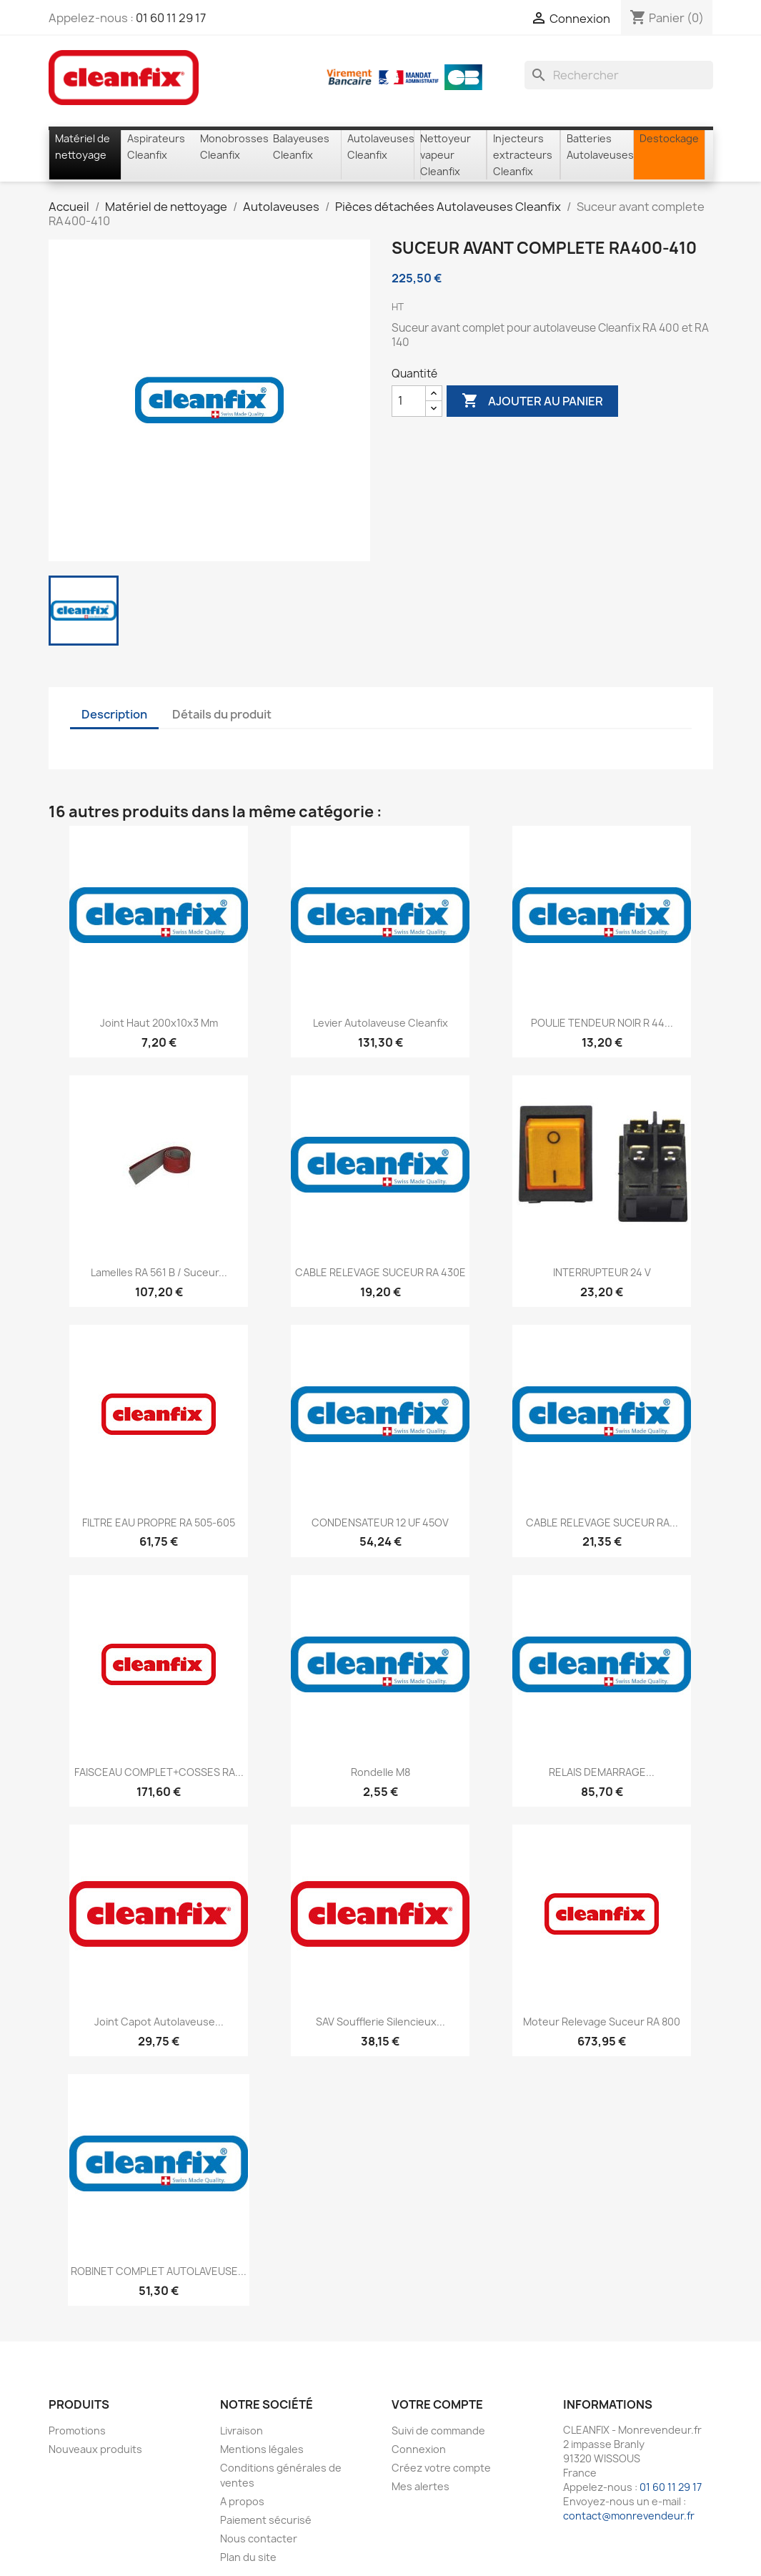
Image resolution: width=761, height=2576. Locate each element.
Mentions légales (262, 2449)
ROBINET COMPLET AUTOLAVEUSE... (159, 2271)
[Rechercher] (618, 75)
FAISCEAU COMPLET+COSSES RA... (159, 1772)
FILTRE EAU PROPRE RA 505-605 (158, 1522)
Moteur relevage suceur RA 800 (601, 2021)
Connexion (419, 2449)
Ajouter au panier (532, 401)
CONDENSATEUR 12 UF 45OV (380, 1522)
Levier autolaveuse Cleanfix (380, 1023)
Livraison (241, 2430)
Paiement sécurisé (266, 2520)
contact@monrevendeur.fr (629, 2515)
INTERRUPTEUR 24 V (602, 1272)
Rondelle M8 (380, 1772)
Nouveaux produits (95, 2449)
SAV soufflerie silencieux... (380, 2021)
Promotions (77, 2430)
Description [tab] (114, 714)
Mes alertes (420, 2486)
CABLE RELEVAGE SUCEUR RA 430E (380, 1272)
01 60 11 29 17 (171, 18)
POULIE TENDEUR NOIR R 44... (602, 1023)
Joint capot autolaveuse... (159, 2021)
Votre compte (437, 2404)
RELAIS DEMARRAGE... (602, 1772)
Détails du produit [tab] (222, 714)
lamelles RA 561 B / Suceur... (159, 1272)
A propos (242, 2501)
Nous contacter (258, 2538)
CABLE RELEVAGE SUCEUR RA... (602, 1522)
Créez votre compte (441, 2467)
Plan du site (248, 2557)
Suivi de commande (438, 2430)
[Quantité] (409, 401)
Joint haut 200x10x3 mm (159, 1023)
